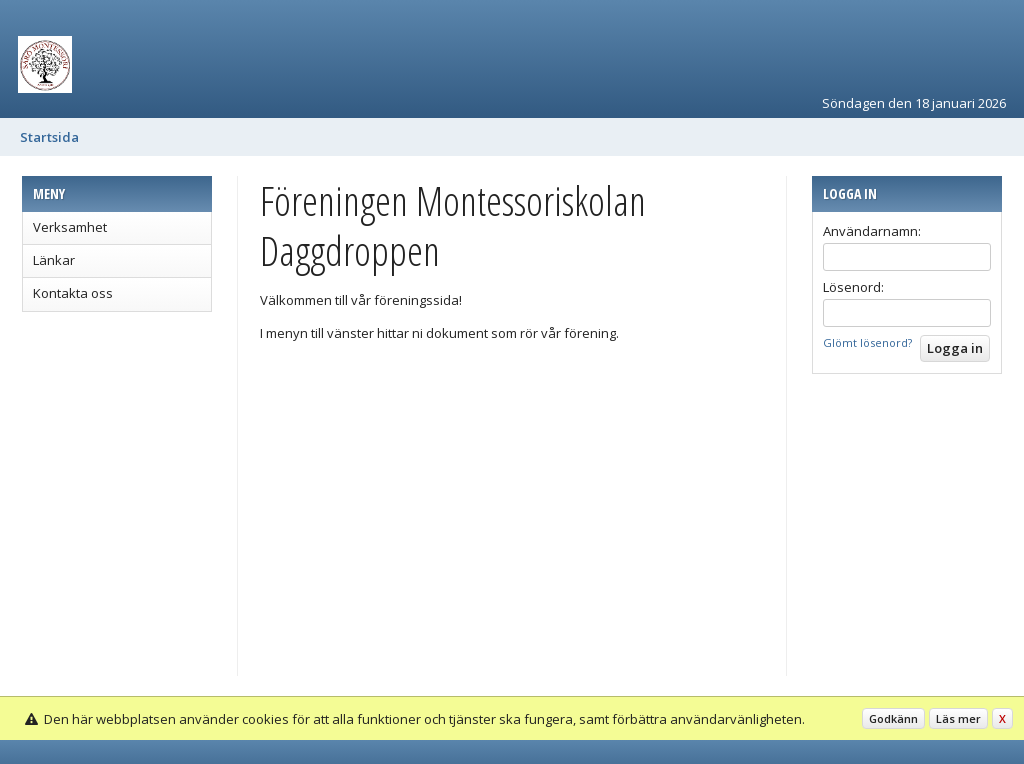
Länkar (54, 260)
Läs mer (958, 718)
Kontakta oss (73, 293)
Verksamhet (70, 227)
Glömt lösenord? (867, 342)
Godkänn (893, 718)
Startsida (49, 137)
